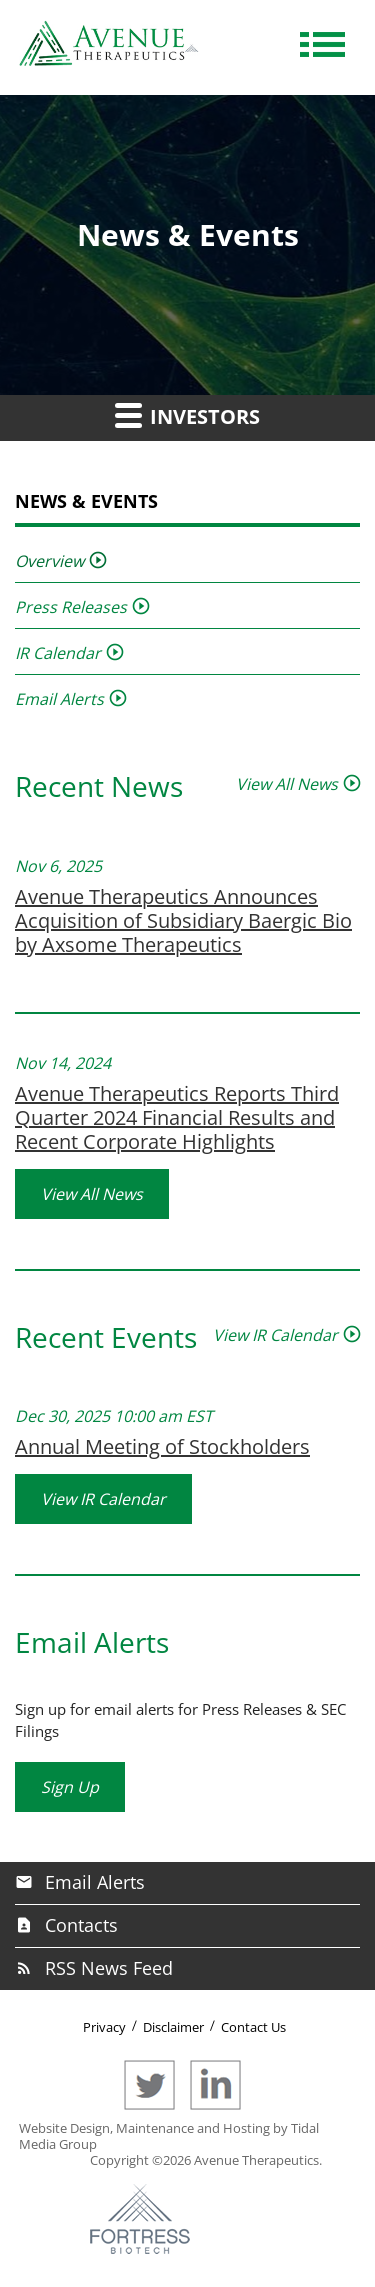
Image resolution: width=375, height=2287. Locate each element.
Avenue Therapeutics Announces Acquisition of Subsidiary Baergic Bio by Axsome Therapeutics (183, 920)
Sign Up (70, 1787)
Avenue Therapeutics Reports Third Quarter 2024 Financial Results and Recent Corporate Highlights (177, 1117)
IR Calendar (58, 653)
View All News (287, 783)
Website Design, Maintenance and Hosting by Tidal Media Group (169, 2136)
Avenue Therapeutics (256, 2160)
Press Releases (71, 607)
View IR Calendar (275, 1334)
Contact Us (253, 2027)
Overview (49, 561)
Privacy (104, 2027)
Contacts (81, 1925)
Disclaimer (173, 2027)
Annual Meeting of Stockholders (162, 1446)
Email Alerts (59, 699)
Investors (187, 415)
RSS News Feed (109, 1968)
